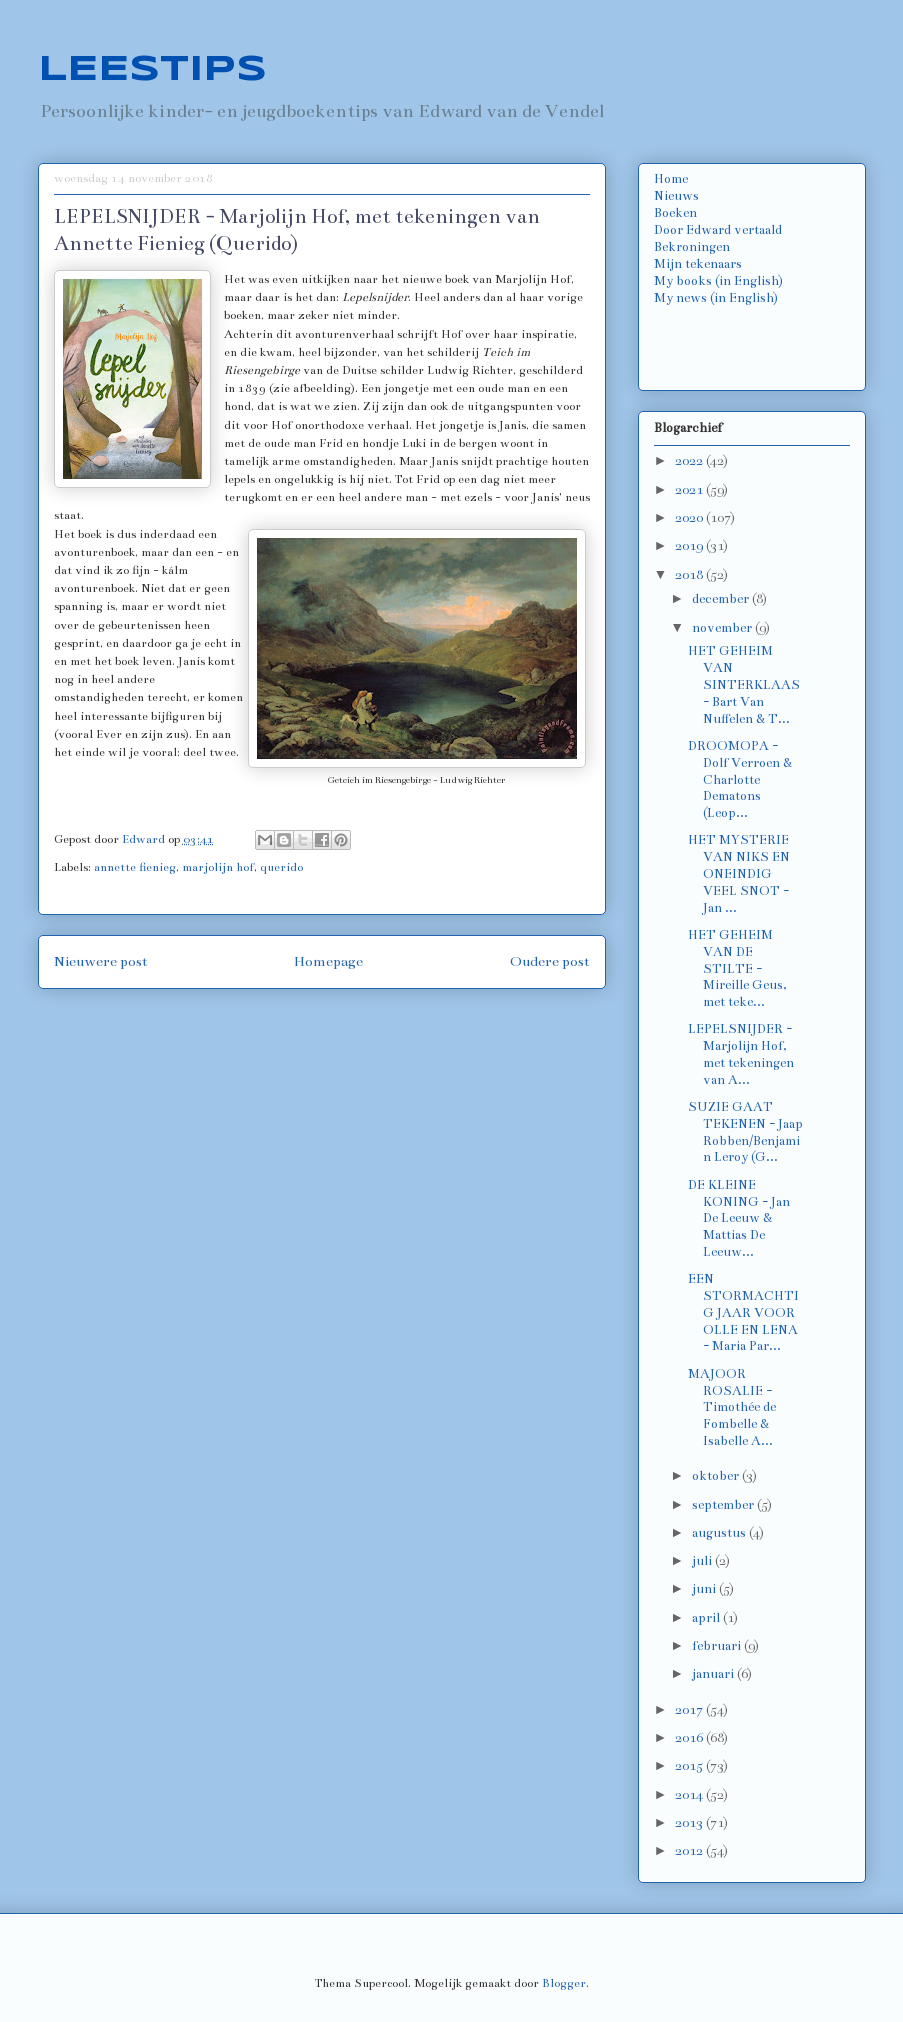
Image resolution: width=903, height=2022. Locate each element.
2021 (690, 490)
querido (281, 867)
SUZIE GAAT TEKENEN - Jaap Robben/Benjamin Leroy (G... (745, 1132)
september (724, 1505)
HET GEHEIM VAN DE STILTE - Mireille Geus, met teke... (737, 968)
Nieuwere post (101, 961)
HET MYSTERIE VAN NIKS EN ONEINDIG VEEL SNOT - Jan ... (739, 873)
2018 (690, 575)
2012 (690, 1851)
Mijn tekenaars (698, 264)
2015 (690, 1766)
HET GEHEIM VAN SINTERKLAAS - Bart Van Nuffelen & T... (744, 684)
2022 (690, 461)
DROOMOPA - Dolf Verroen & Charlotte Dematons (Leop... (740, 779)
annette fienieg (135, 867)
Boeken (675, 213)
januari (714, 1674)
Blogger (564, 1983)
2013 (690, 1823)
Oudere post (550, 961)
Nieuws (676, 196)
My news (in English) (716, 298)
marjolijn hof (218, 867)
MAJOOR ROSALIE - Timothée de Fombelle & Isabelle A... (732, 1407)
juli (703, 1561)
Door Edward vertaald (718, 230)
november (723, 628)
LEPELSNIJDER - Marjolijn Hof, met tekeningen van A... (741, 1054)
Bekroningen (692, 247)
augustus (720, 1533)
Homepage (328, 961)
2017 (690, 1710)
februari (718, 1646)
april (707, 1618)
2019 (690, 546)
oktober (717, 1476)
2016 (690, 1738)
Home (671, 179)
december (722, 599)
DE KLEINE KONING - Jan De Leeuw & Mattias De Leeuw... (739, 1218)
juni (705, 1589)
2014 (690, 1795)
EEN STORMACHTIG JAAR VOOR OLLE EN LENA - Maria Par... (743, 1312)
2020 (690, 518)
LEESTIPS (152, 70)
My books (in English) (718, 281)
